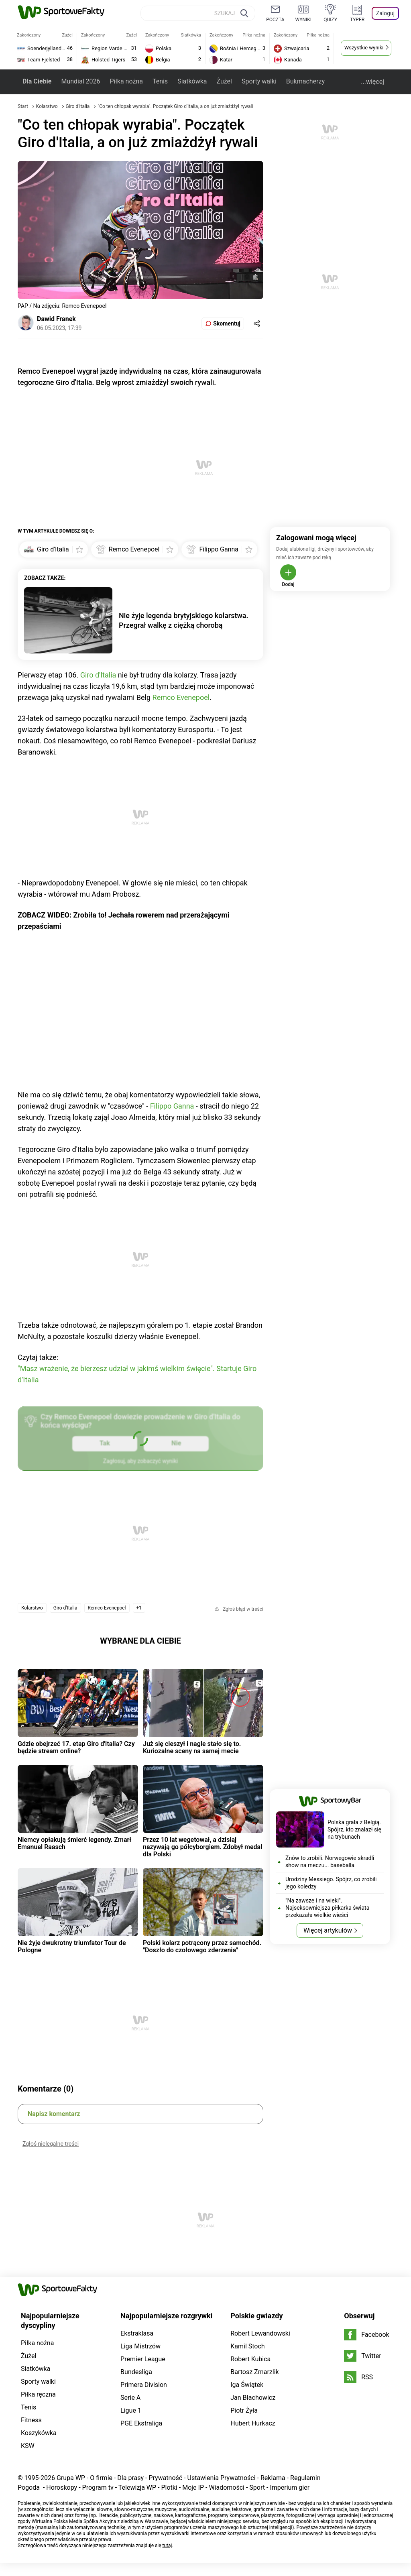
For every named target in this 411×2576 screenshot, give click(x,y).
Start (23, 106)
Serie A (130, 2397)
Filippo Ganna (172, 1106)
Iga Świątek (246, 2385)
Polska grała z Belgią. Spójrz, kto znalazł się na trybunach (354, 1829)
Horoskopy (61, 2487)
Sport (257, 2487)
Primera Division (143, 2385)
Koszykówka (39, 2433)
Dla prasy (130, 2478)
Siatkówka (192, 81)
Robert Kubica (250, 2359)
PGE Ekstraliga (141, 2423)
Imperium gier (289, 2487)
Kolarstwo (47, 106)
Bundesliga (136, 2372)
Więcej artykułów (327, 1930)
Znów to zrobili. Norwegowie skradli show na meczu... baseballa (329, 1861)
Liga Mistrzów (140, 2346)
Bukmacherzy (305, 81)
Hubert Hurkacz (252, 2423)
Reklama (272, 2478)
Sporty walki (259, 81)
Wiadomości (226, 2487)
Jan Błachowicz (252, 2397)
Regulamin (305, 2478)
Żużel (224, 81)
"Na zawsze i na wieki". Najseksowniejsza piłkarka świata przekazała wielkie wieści (327, 1907)
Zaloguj (385, 13)
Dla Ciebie (36, 81)
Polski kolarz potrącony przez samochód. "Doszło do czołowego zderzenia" (202, 1946)
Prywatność (165, 2478)
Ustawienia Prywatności (221, 2478)
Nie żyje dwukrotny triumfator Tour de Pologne (72, 1946)
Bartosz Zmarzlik (254, 2372)
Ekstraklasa (136, 2333)
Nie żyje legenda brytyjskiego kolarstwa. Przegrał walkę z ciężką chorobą (183, 620)
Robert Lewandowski (260, 2333)
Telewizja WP (137, 2487)
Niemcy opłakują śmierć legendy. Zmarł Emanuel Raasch (74, 1843)
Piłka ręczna (38, 2394)
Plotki (169, 2487)
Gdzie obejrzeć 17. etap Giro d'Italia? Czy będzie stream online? (76, 1747)
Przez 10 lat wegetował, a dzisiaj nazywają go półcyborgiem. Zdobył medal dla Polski (202, 1847)
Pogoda (29, 2487)
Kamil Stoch (247, 2346)
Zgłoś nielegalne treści (50, 2144)
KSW (28, 2446)
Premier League (142, 2359)
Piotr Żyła (244, 2410)
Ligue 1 (130, 2410)
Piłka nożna (126, 81)
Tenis (160, 81)
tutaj (167, 2545)
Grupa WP (71, 2478)
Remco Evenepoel (181, 697)
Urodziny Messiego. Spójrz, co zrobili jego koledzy (331, 1883)
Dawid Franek (56, 319)
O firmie (101, 2478)
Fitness (31, 2420)
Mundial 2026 (80, 81)
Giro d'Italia (78, 106)
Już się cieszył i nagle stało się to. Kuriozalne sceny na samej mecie (192, 1747)
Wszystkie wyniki (364, 48)
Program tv (98, 2487)
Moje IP (193, 2487)
